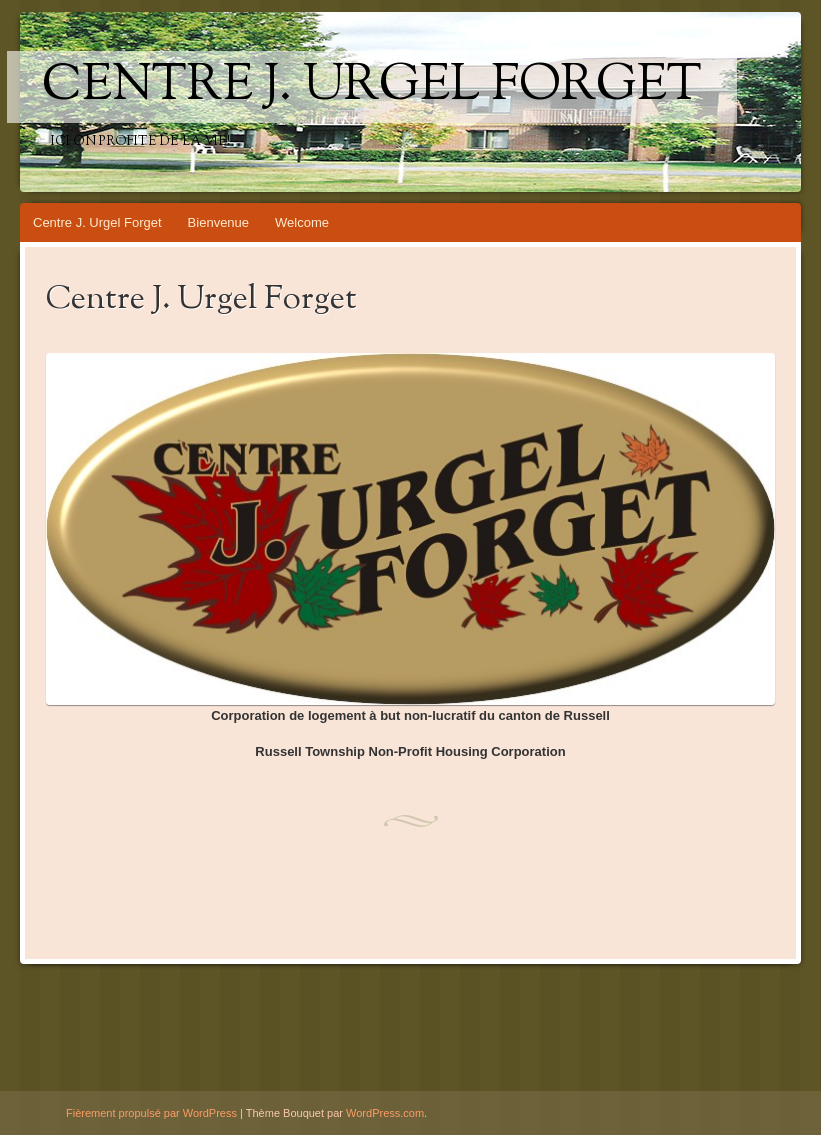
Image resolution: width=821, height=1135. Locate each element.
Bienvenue (218, 222)
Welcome (302, 222)
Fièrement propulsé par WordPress (151, 1113)
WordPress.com (385, 1113)
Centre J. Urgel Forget (372, 87)
